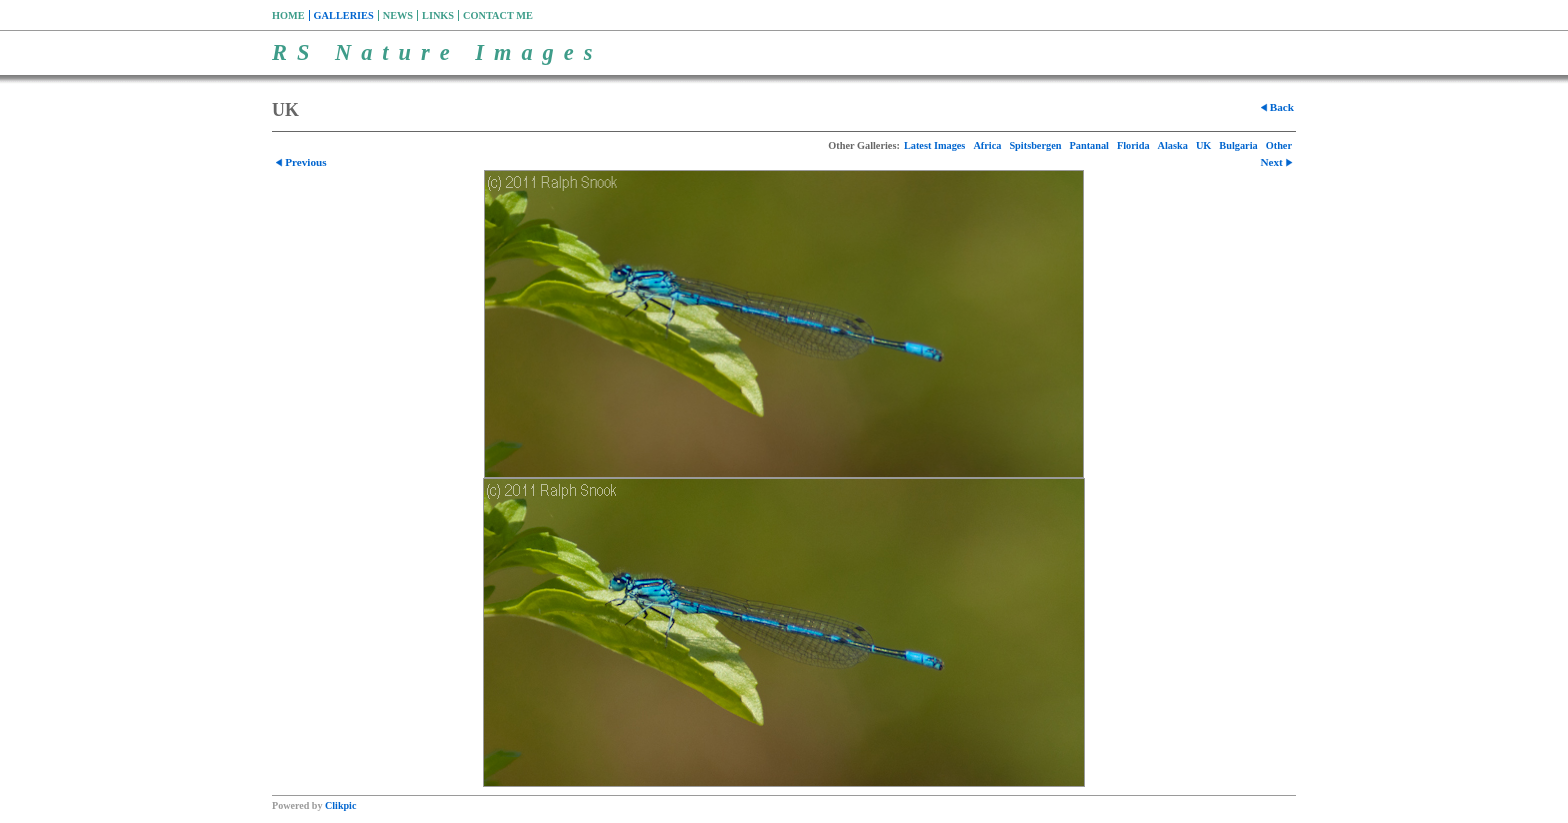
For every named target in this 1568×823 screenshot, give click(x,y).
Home (288, 15)
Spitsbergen (1035, 145)
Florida (1133, 145)
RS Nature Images (437, 52)
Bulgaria (1238, 145)
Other (1279, 145)
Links (438, 15)
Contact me (498, 15)
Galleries (344, 15)
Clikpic (340, 805)
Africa (987, 145)
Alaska (1173, 145)
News (398, 15)
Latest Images (935, 145)
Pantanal (1088, 145)
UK (1203, 145)
